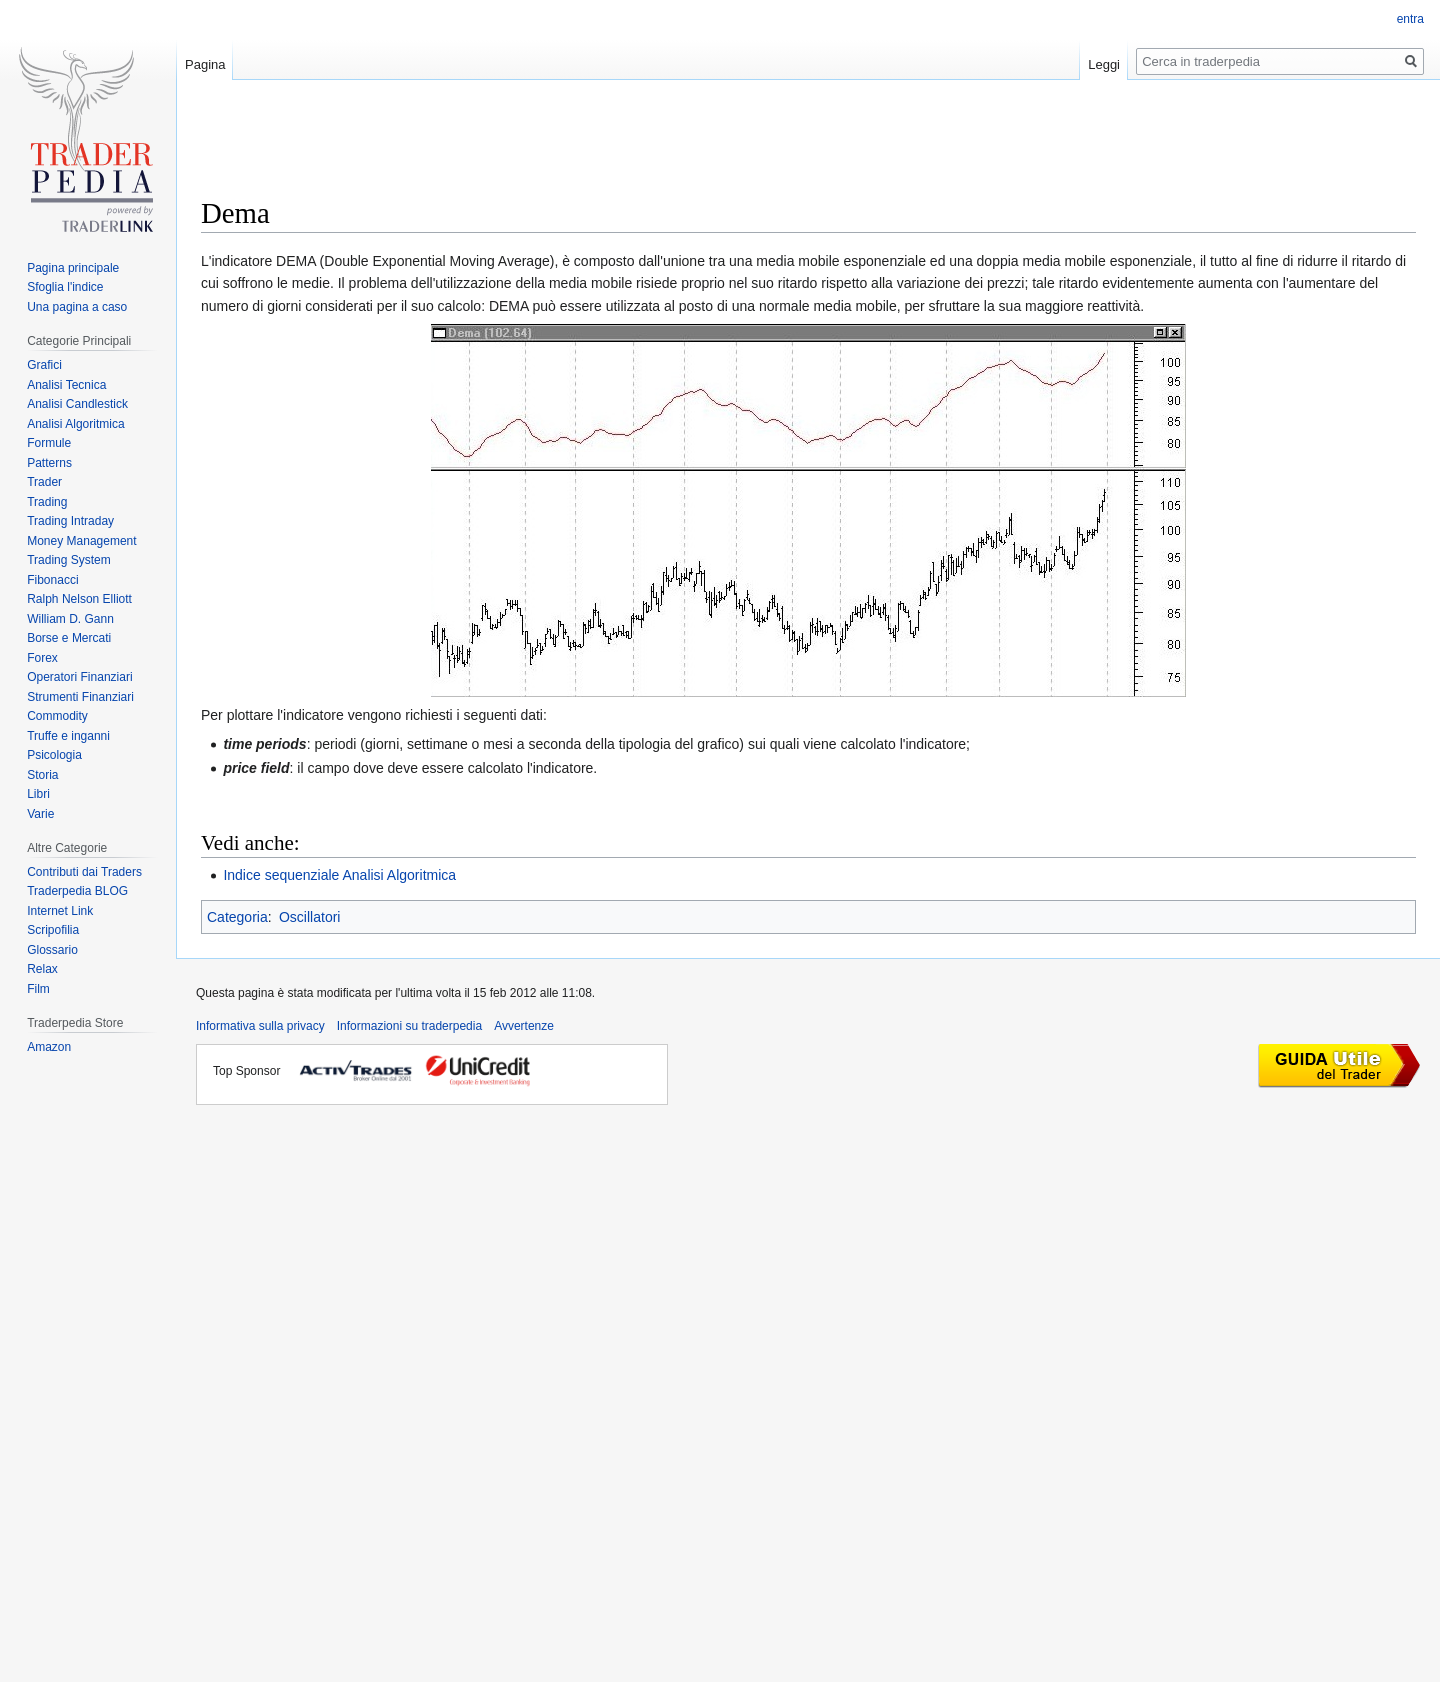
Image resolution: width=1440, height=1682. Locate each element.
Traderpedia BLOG (77, 891)
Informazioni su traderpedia (409, 1026)
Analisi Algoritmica (75, 424)
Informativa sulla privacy (260, 1026)
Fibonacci (52, 580)
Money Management (81, 541)
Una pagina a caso (77, 307)
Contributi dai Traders (84, 872)
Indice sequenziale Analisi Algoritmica (339, 875)
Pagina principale (73, 268)
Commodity (57, 716)
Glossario (52, 950)
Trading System (69, 560)
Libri (38, 794)
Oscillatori (309, 917)
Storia (42, 775)
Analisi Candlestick (77, 404)
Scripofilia (53, 930)
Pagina (205, 64)
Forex (42, 658)
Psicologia (54, 755)
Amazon (49, 1047)
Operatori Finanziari (79, 677)
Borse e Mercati (69, 638)
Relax (42, 969)
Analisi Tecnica (66, 385)
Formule (49, 443)
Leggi (1104, 64)
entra (1410, 19)
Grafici (44, 365)
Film (38, 989)
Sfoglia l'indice (65, 287)
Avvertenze (524, 1026)
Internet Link (60, 911)
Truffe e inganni (68, 736)
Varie (40, 814)
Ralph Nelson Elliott (79, 599)
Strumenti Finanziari (80, 697)
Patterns (49, 463)
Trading (47, 502)
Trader (44, 482)
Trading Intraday (70, 521)
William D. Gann (70, 619)
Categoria (237, 917)
